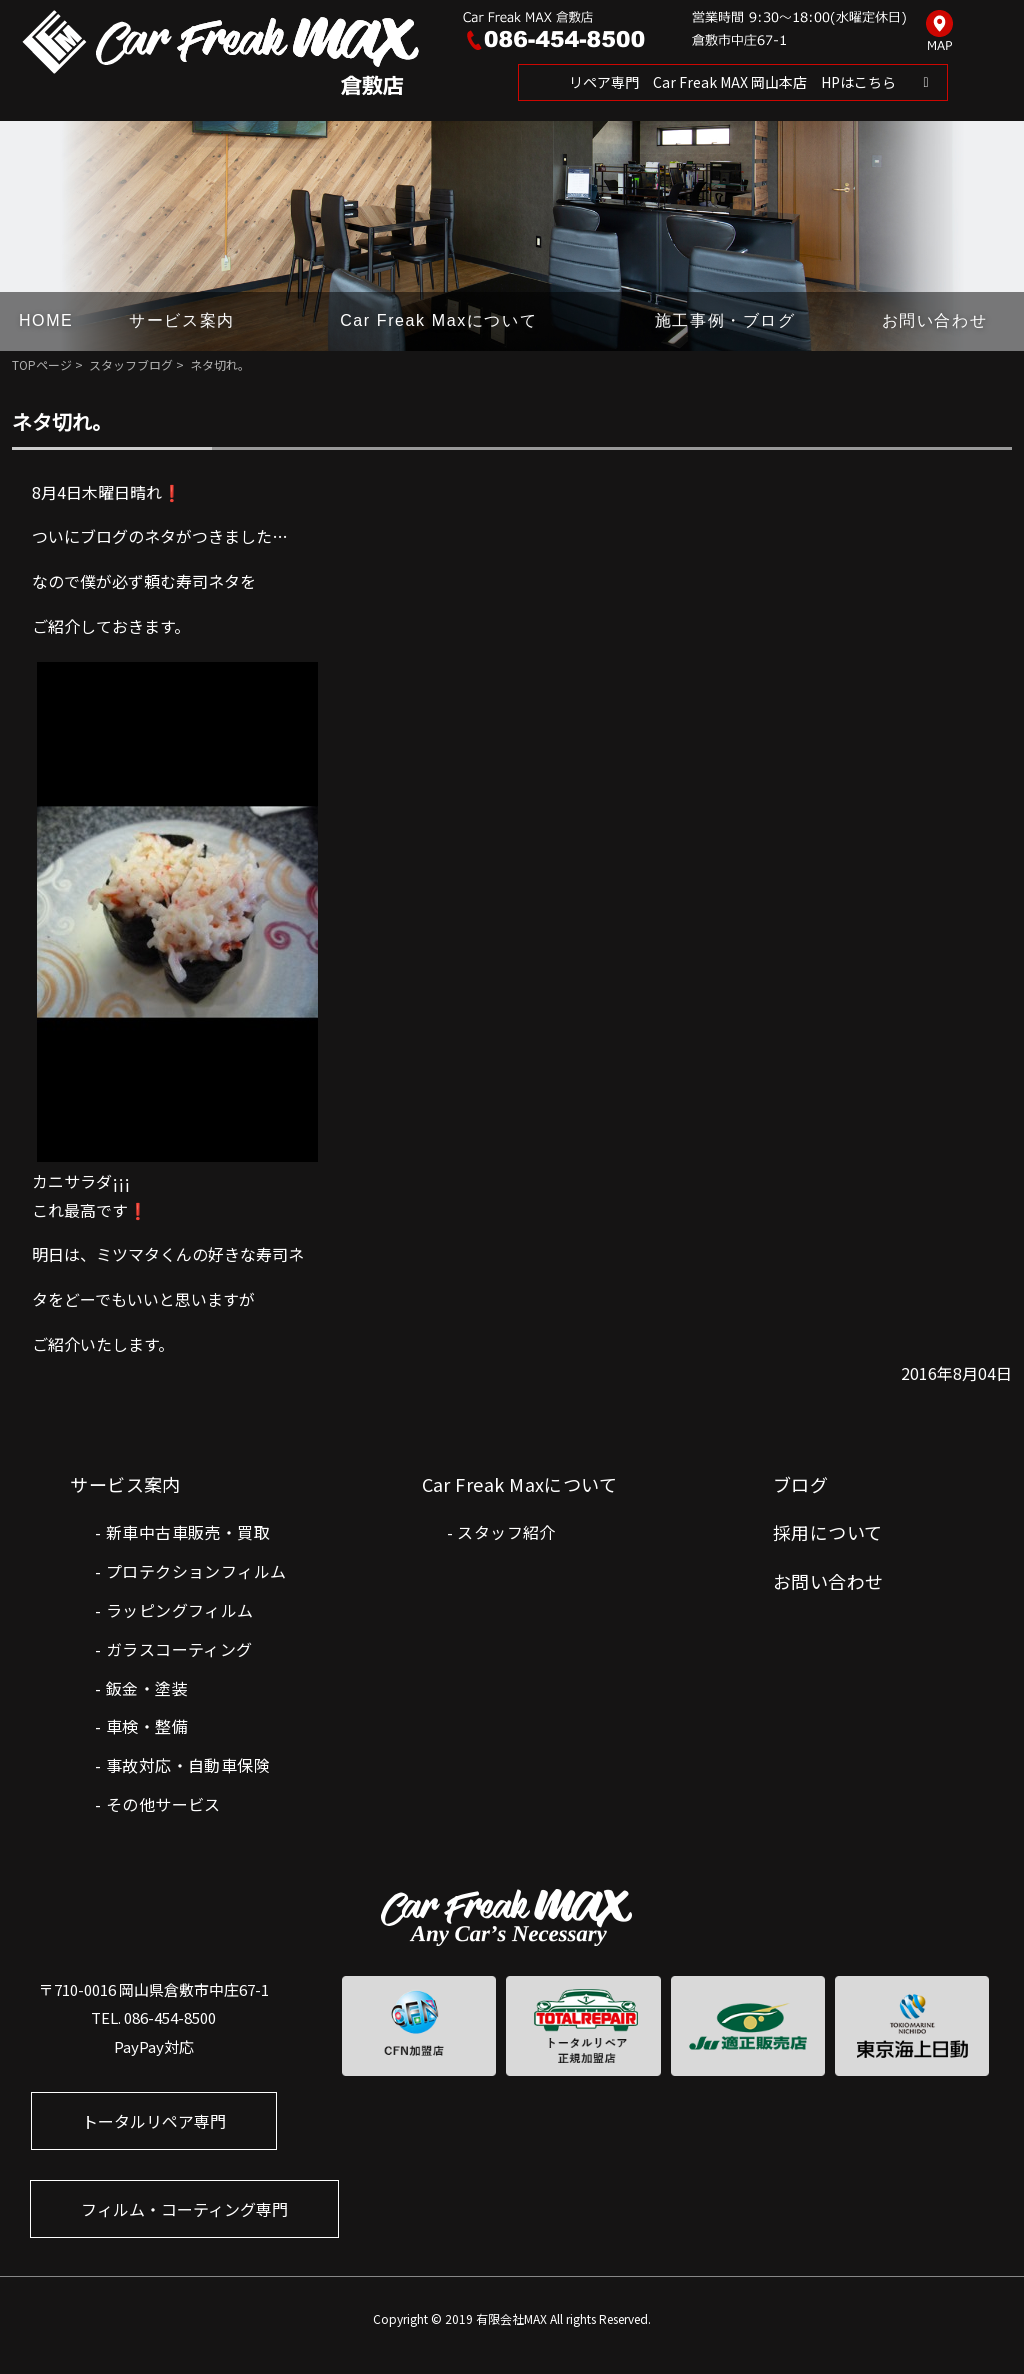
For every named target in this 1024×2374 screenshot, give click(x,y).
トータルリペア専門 (154, 2121)
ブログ (800, 1484)
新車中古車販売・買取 (188, 1532)
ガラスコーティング (179, 1649)
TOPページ (42, 364)
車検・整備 (147, 1726)
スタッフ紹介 (506, 1532)
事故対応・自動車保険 (188, 1765)
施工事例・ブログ (725, 320)
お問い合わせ (935, 320)
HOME (46, 320)
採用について (828, 1532)
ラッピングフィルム (180, 1610)
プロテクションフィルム (196, 1571)
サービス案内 (182, 320)
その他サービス (163, 1804)
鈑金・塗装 (147, 1688)
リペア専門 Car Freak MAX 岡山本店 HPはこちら (732, 82)
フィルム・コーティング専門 (184, 2209)
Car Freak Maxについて (438, 320)
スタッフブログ (131, 364)
